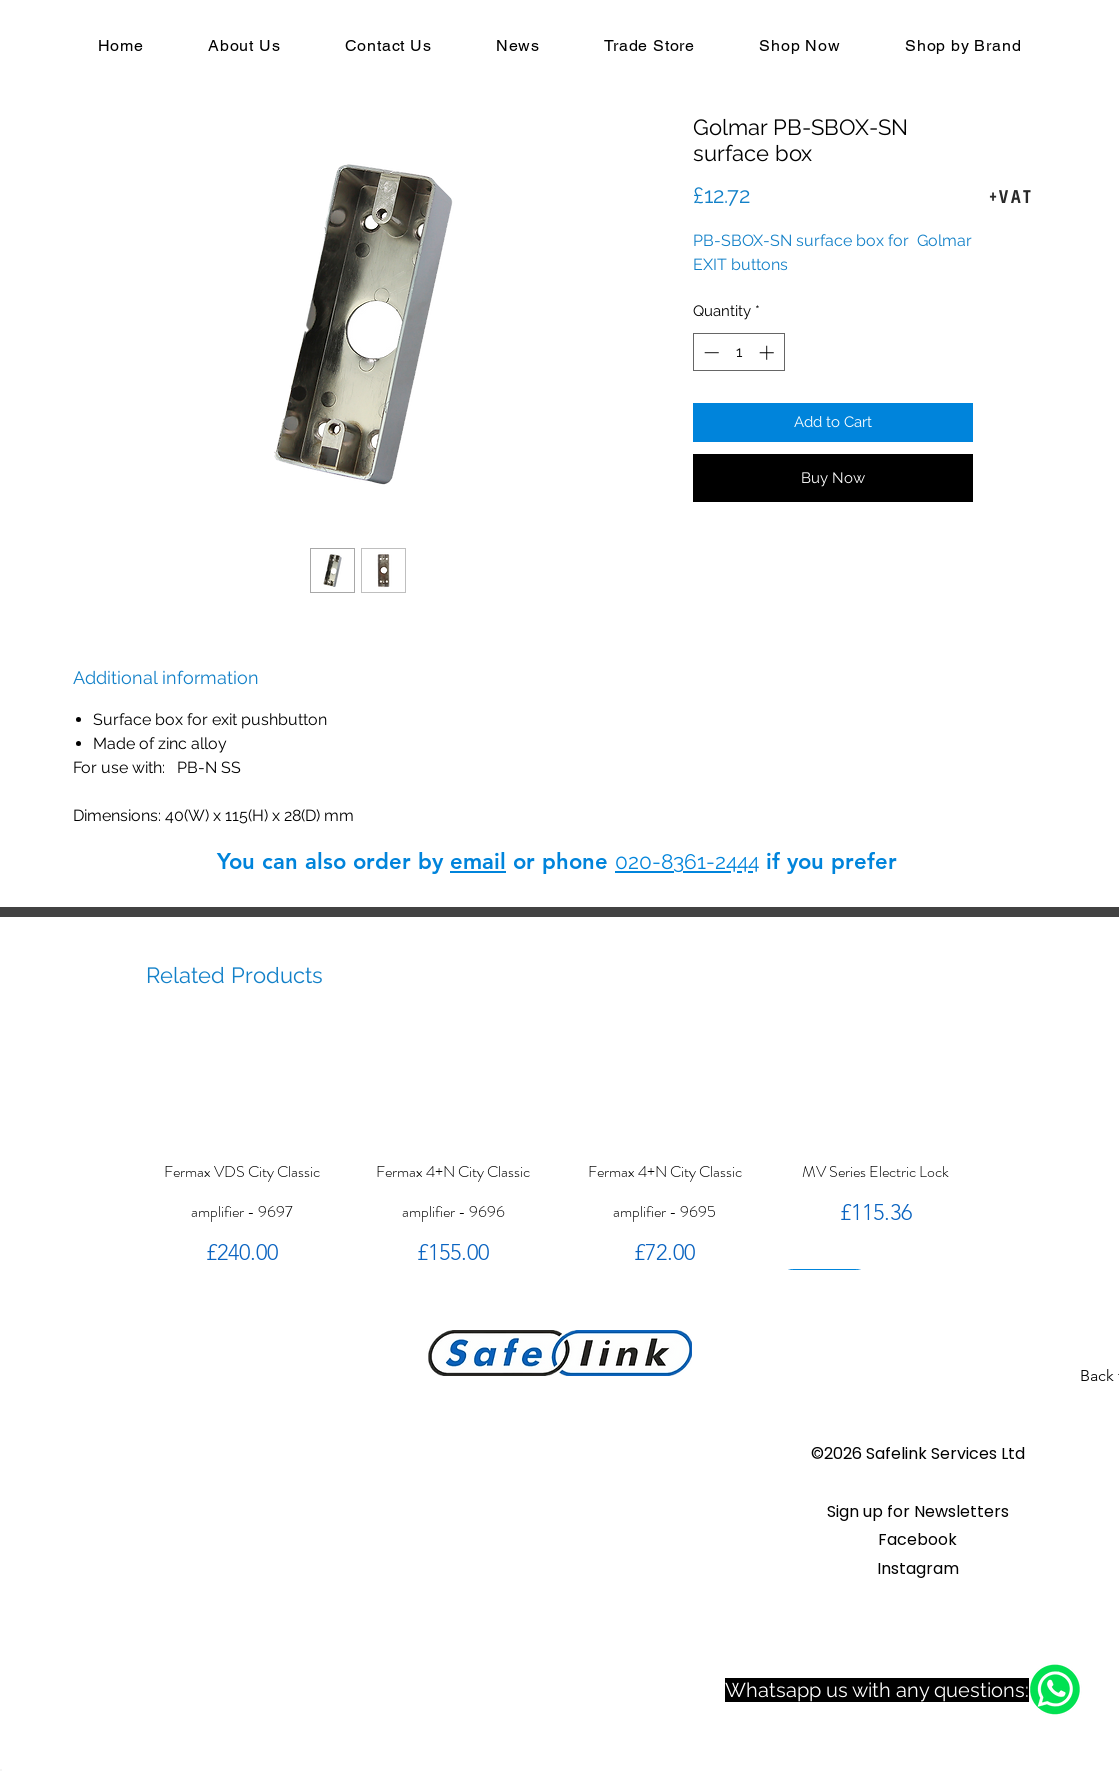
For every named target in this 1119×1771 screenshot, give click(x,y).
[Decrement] (709, 352)
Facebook (917, 1539)
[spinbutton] (738, 352)
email (478, 861)
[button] (918, 1511)
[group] (559, 1148)
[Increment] (768, 352)
